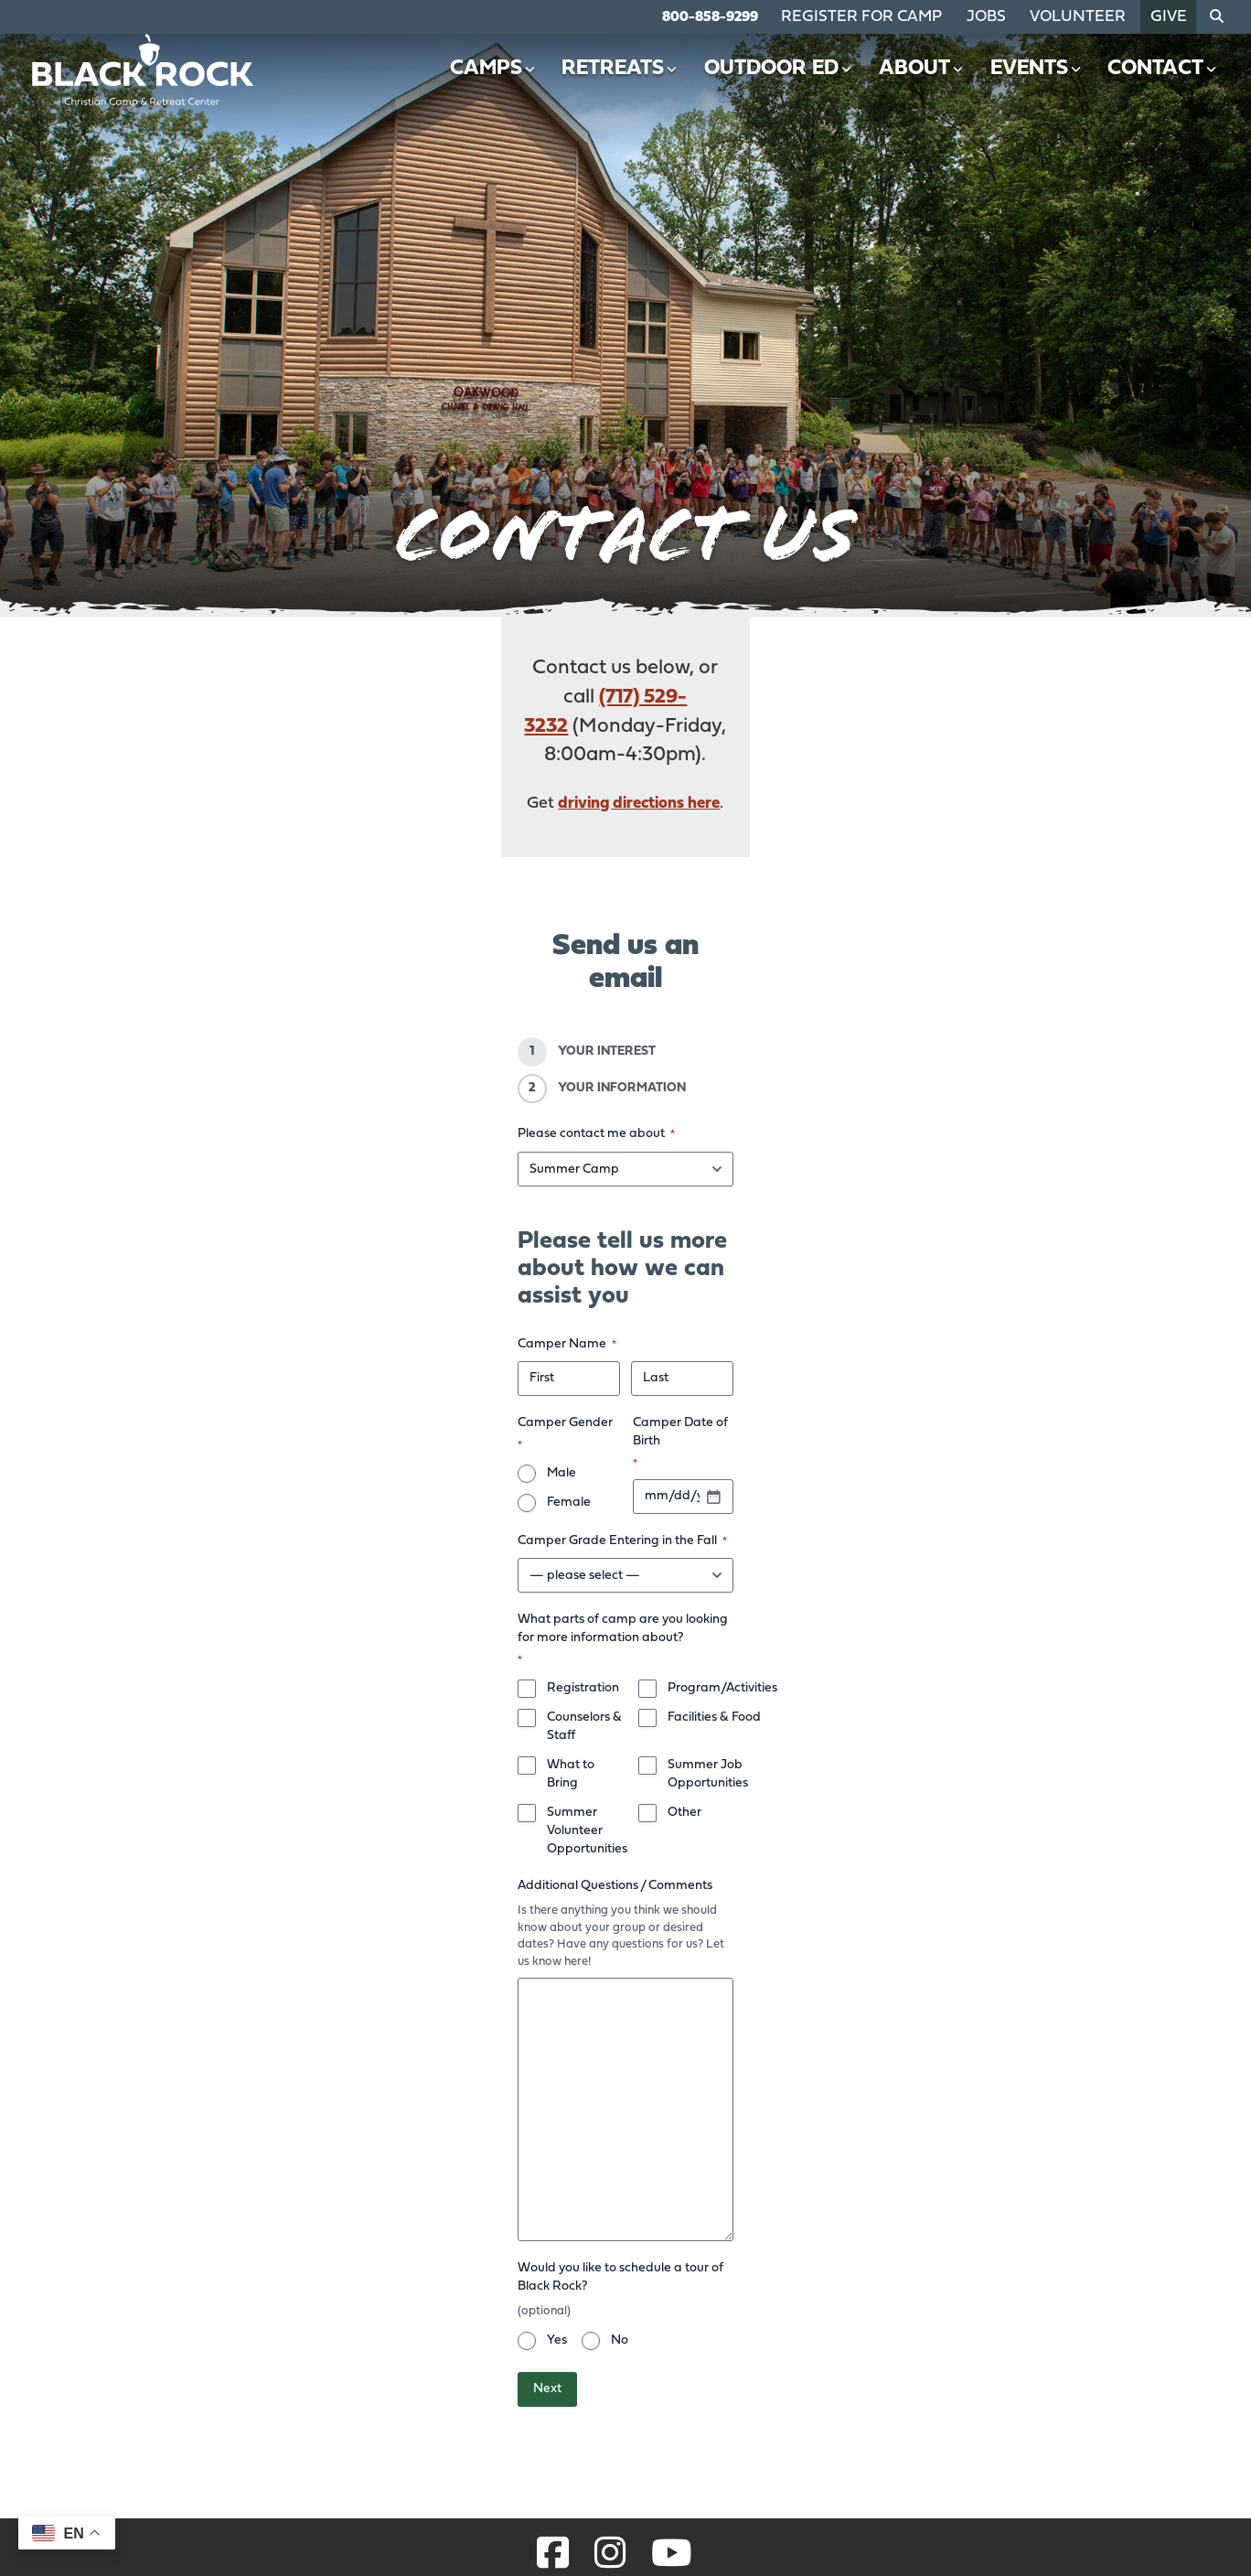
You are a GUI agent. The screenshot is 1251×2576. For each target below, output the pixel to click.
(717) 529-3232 (575, 668)
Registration (371, 1402)
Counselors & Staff (388, 1431)
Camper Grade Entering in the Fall (410, 1295)
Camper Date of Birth (700, 1216)
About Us (893, 2347)
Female (430, 1244)
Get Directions (90, 2458)
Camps (505, 85)
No (407, 1928)
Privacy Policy (741, 2550)
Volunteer (1092, 16)
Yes (345, 1928)
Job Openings (1035, 2347)
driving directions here (640, 715)
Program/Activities (715, 1402)
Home (881, 2315)
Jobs (1010, 16)
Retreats (630, 85)
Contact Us (1150, 2347)
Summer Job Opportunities (739, 1460)
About (926, 85)
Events (1038, 85)
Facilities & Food (707, 1431)
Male (349, 1244)
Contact (1163, 85)
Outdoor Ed (786, 85)
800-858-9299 (758, 16)
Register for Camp (899, 16)
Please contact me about (384, 982)
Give (1171, 16)
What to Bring (375, 1460)
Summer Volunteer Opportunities (431, 1490)
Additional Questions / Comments (402, 1525)
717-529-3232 (86, 2424)
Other (677, 1490)
